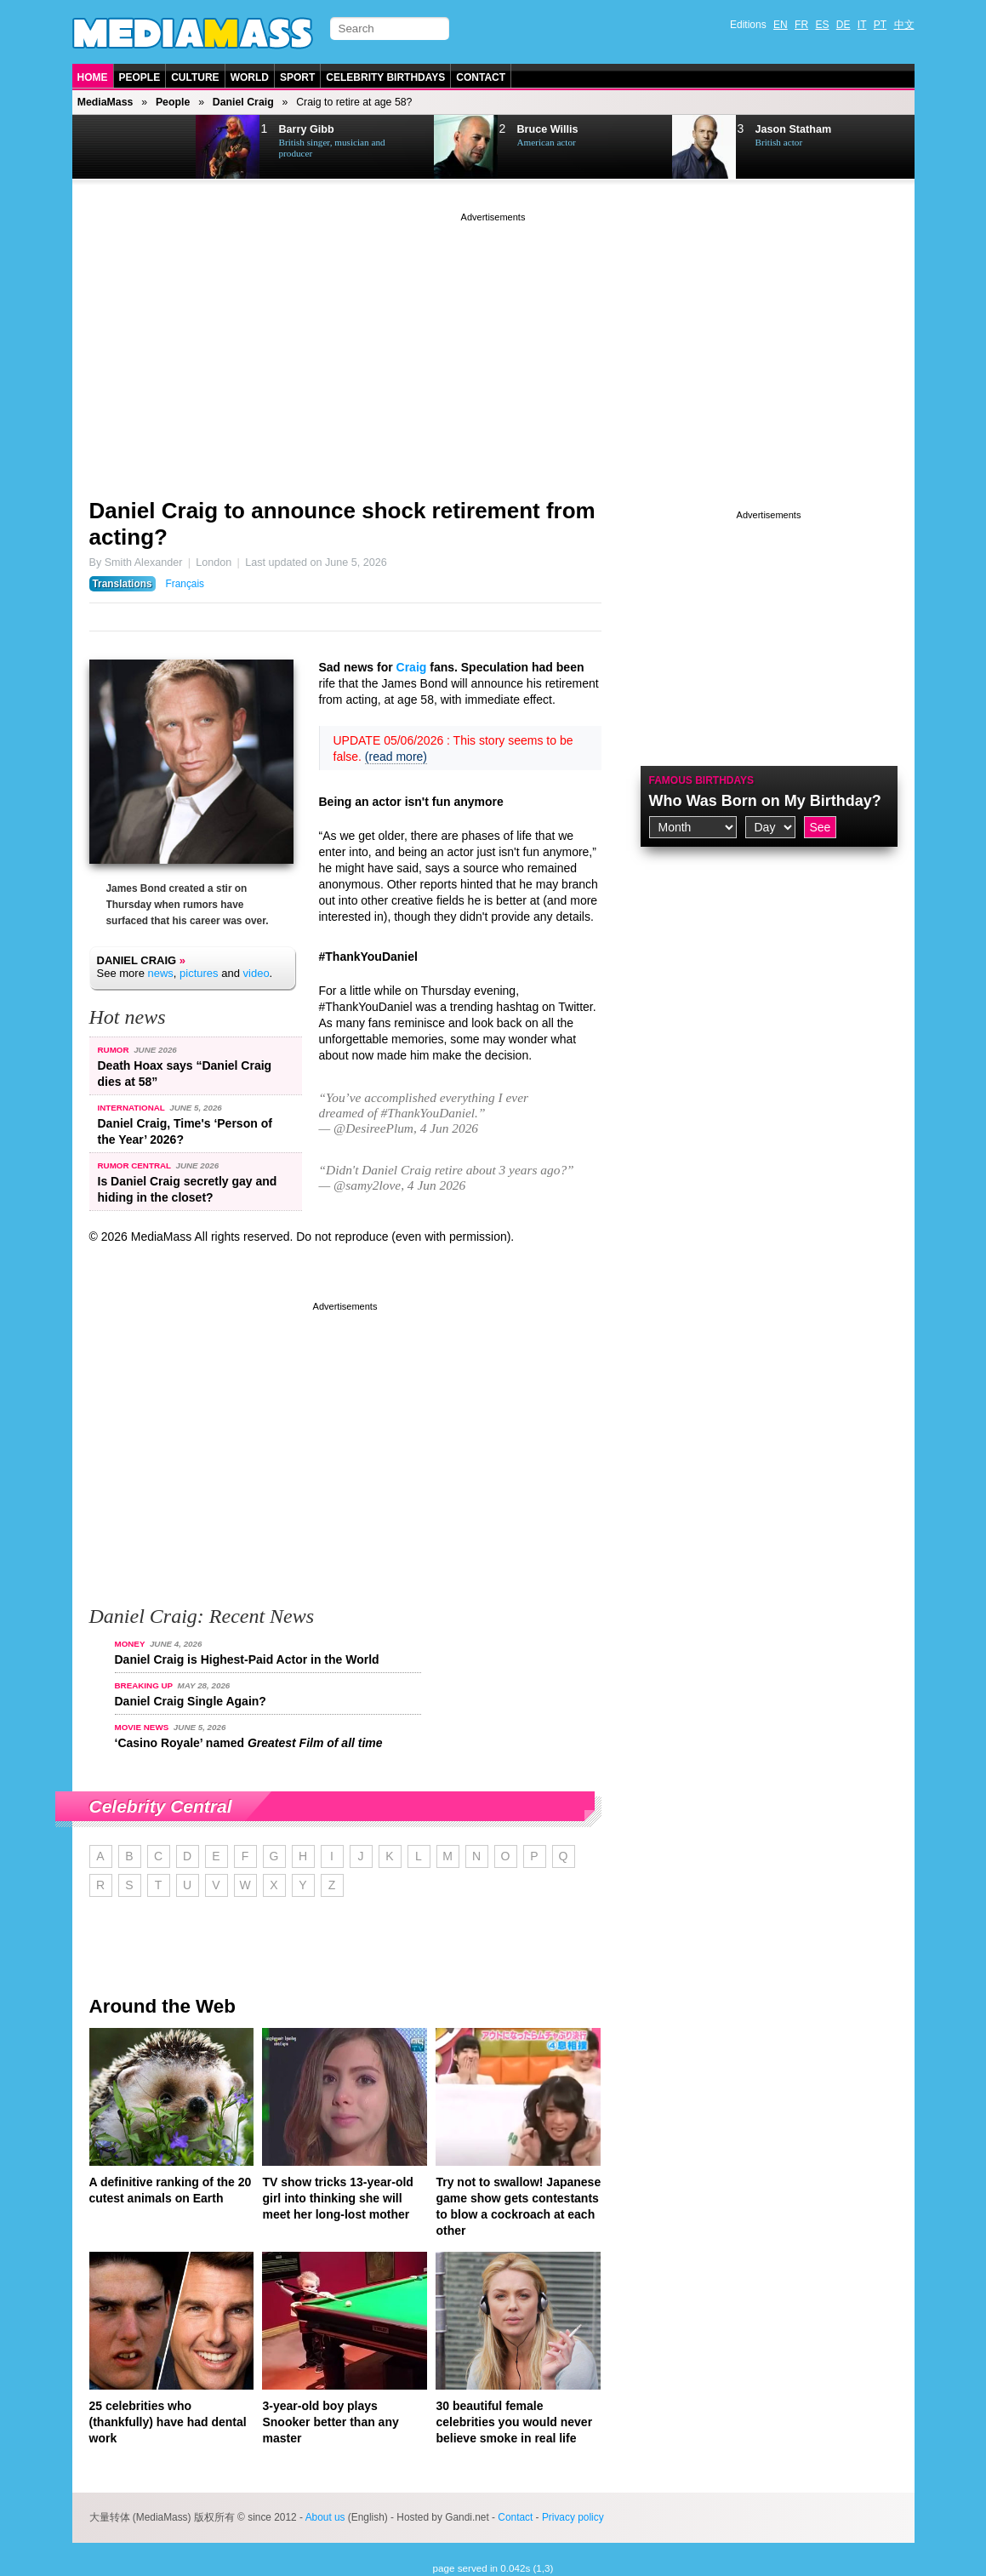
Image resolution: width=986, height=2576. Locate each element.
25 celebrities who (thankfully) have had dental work (168, 2422)
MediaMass (105, 102)
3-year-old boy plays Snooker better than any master (330, 2422)
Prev (115, 147)
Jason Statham (793, 129)
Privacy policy (573, 2517)
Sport (297, 77)
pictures (199, 973)
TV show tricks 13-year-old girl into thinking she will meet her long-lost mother (337, 2198)
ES (822, 25)
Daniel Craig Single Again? (190, 1701)
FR (801, 25)
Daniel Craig (243, 102)
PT (880, 25)
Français (184, 584)
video (256, 973)
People (140, 77)
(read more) (396, 756)
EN (780, 25)
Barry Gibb (306, 129)
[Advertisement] (493, 345)
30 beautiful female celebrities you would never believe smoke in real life (514, 2422)
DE (843, 25)
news (160, 973)
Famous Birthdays (702, 780)
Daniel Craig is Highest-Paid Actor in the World (247, 1659)
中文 (904, 25)
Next (158, 147)
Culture (195, 77)
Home (92, 77)
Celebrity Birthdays (385, 77)
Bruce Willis (547, 129)
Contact (480, 77)
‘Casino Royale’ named (249, 1743)
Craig (411, 667)
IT (862, 25)
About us (325, 2517)
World (250, 77)
